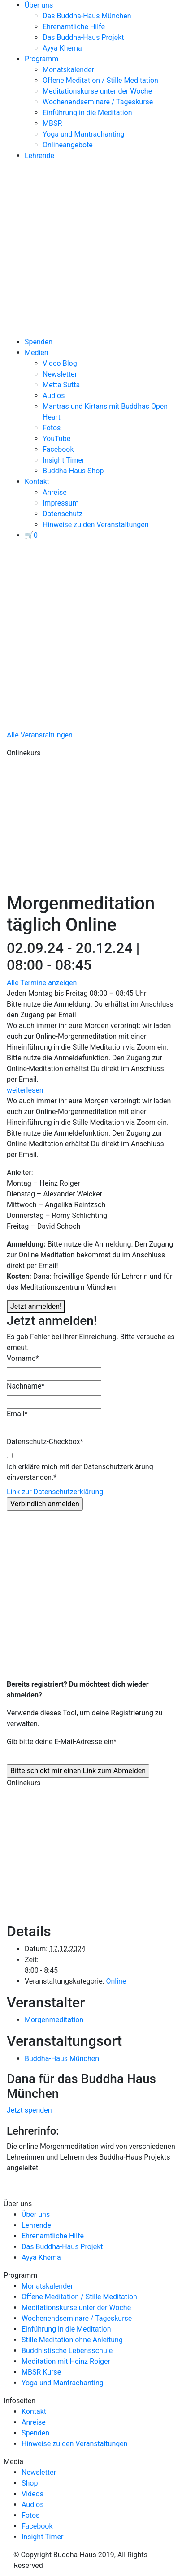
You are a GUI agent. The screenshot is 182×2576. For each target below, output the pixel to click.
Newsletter (60, 374)
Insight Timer (63, 460)
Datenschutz (62, 514)
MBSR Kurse (41, 2372)
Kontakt (37, 481)
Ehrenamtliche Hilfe (74, 26)
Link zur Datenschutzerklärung (55, 1491)
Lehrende (39, 155)
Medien (36, 352)
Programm (41, 59)
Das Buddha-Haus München (87, 16)
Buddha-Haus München (62, 2058)
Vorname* (23, 1358)
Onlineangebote (68, 145)
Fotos (52, 428)
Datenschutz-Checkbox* (45, 1441)
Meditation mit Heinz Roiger (66, 2361)
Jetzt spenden (29, 2110)
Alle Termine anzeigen (42, 982)
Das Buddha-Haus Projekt (83, 37)
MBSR (52, 123)
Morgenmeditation (54, 2019)
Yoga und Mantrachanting (84, 134)
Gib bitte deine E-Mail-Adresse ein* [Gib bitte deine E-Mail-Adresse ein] (62, 1741)
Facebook (58, 449)
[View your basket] (31, 535)
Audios (54, 395)
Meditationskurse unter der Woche (97, 91)
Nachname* (25, 1386)
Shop (30, 2483)
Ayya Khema (62, 48)
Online (116, 1981)
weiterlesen (25, 1090)
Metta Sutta (61, 385)
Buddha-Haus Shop (73, 471)
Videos (32, 2494)
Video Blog (60, 363)
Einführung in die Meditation (87, 112)
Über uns (39, 5)
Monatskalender (68, 69)
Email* (17, 1414)
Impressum (61, 503)
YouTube (56, 438)
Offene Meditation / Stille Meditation (100, 80)
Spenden (38, 342)
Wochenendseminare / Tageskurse (98, 102)
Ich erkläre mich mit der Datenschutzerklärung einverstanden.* (80, 1472)
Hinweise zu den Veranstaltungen (96, 524)
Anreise (55, 492)
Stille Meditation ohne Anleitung (72, 2340)
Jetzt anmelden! (35, 1306)
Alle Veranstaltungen (40, 735)
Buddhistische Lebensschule (67, 2350)
